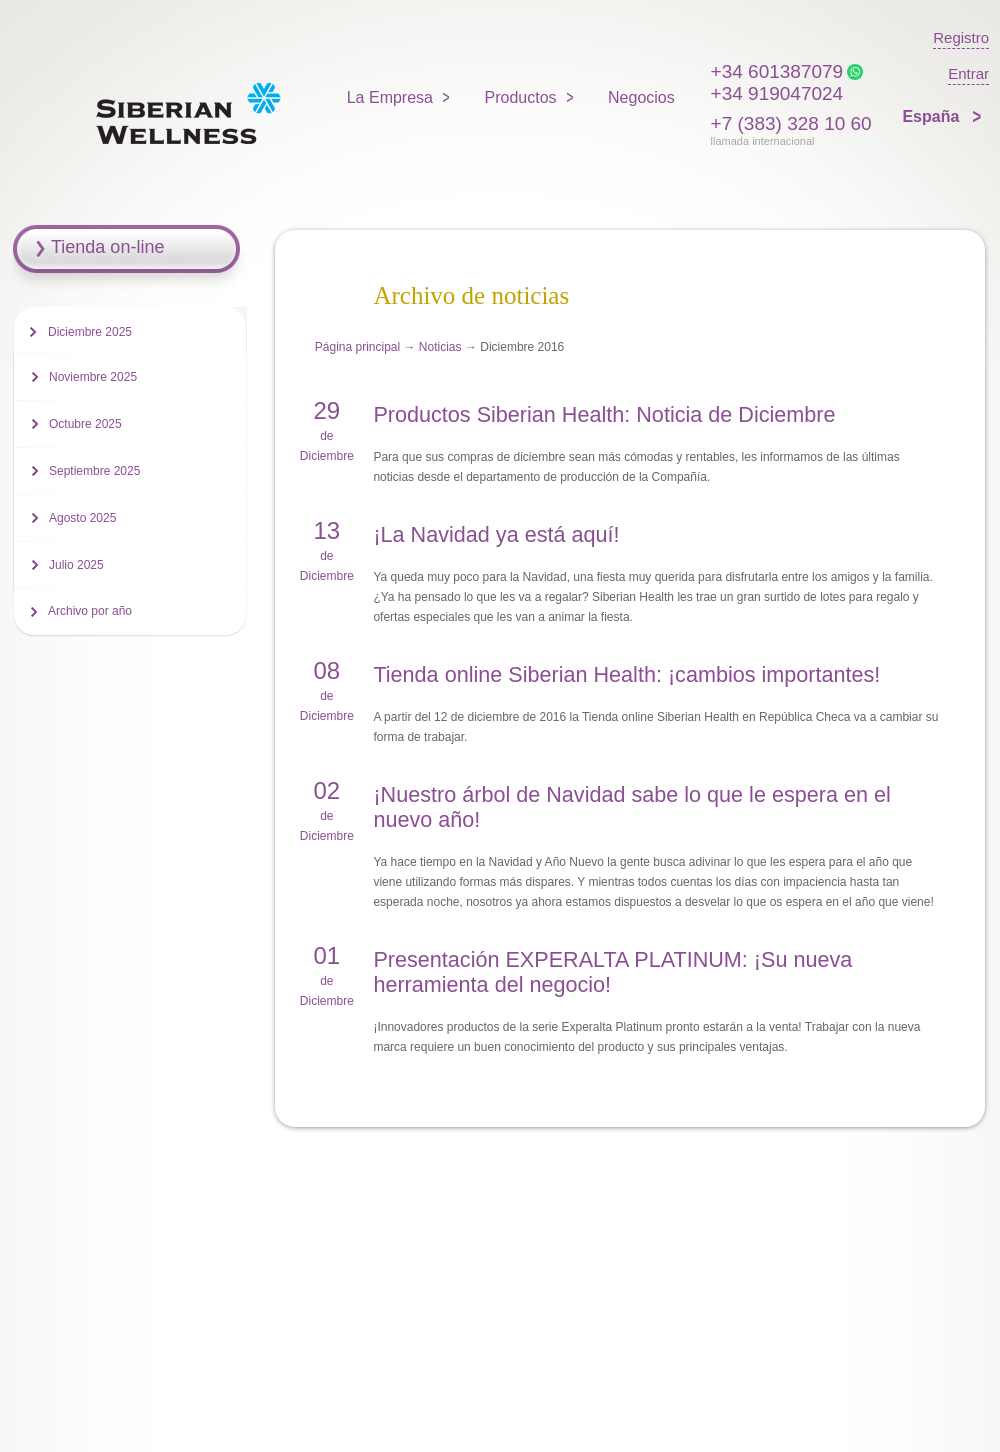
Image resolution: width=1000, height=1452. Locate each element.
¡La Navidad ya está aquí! (496, 534)
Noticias (440, 347)
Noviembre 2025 (93, 377)
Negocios (641, 97)
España (932, 116)
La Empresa (390, 97)
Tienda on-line (107, 247)
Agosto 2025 (82, 518)
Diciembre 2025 (90, 332)
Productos (521, 97)
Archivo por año (90, 611)
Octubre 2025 (85, 424)
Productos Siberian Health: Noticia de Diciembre (604, 414)
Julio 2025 (76, 565)
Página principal (357, 347)
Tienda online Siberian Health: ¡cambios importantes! (626, 674)
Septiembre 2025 (94, 471)
